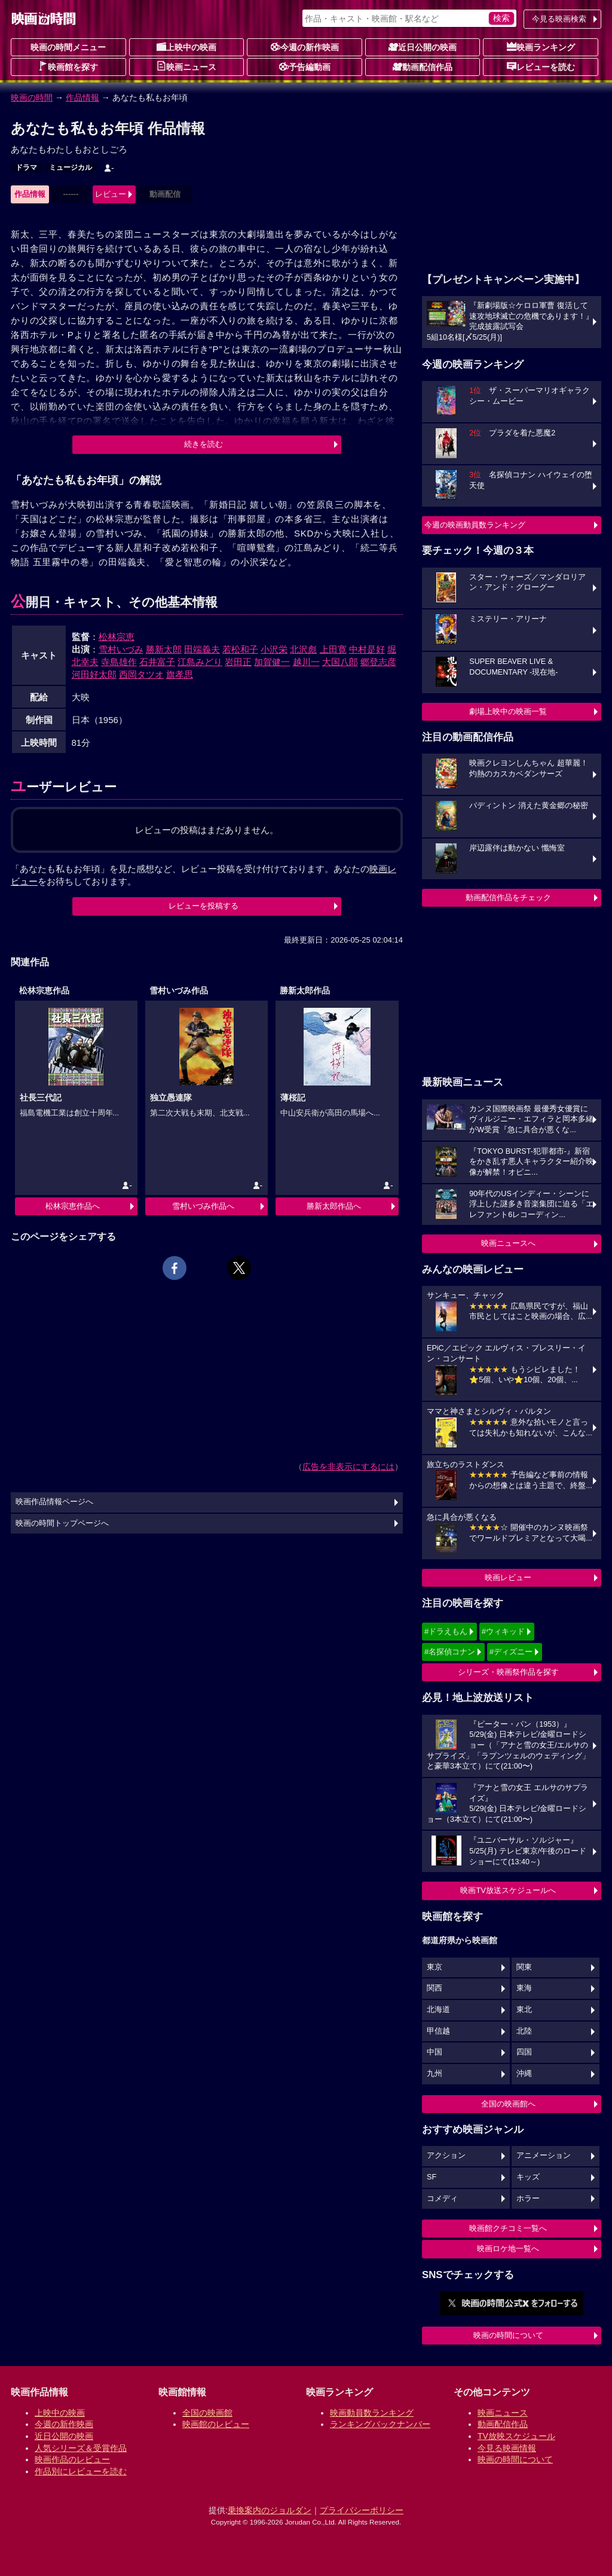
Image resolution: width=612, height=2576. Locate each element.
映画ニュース (186, 66)
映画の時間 (32, 97)
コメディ (442, 2198)
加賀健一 (272, 662)
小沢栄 (274, 649)
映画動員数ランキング (372, 2413)
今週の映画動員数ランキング (474, 524)
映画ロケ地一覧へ (508, 2248)
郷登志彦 (378, 662)
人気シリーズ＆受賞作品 (81, 2448)
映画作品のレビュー (72, 2459)
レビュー (110, 194)
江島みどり (200, 662)
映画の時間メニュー (68, 47)
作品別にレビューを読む (81, 2471)
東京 (434, 1967)
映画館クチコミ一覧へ (508, 2228)
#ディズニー (511, 1651)
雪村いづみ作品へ (203, 1206)
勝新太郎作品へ (334, 1206)
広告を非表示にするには (348, 1466)
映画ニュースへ (508, 1243)
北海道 (438, 2009)
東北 (524, 2009)
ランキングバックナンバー (380, 2424)
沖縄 (524, 2073)
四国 (524, 2052)
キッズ (528, 2177)
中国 (434, 2052)
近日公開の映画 (422, 46)
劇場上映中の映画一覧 (508, 711)
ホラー (528, 2198)
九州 (434, 2073)
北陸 (524, 2031)
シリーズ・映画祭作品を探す (508, 1671)
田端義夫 (202, 649)
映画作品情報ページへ (54, 1502)
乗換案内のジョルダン (269, 2510)
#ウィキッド (503, 1631)
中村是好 (367, 649)
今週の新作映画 (305, 46)
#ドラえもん (445, 1631)
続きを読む (203, 444)
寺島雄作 (119, 662)
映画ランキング (541, 46)
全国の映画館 (207, 2413)
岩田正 (238, 662)
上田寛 (333, 649)
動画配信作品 (422, 66)
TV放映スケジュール (516, 2436)
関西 (434, 1988)
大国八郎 (340, 662)
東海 (524, 1988)
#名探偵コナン (449, 1651)
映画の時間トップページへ (62, 1523)
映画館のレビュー (215, 2424)
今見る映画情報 (507, 2448)
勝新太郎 (164, 649)
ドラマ (26, 167)
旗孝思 (179, 674)
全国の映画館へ (508, 2103)
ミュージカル (70, 167)
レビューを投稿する (203, 905)
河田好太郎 (94, 674)
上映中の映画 (186, 46)
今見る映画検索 (559, 18)
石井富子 (157, 662)
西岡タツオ (141, 674)
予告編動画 (305, 66)
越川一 (306, 662)
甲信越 (438, 2031)
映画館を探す (68, 66)
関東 (524, 1967)
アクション (446, 2155)
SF (431, 2177)
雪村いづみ (121, 649)
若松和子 (240, 649)
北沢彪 (303, 649)
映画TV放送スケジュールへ (508, 1890)
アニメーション (543, 2155)
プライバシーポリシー (361, 2510)
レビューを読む (541, 66)
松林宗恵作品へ (72, 1206)
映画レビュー (508, 1577)
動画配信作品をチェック (508, 897)
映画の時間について (508, 2335)
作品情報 (82, 97)
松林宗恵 (116, 637)
